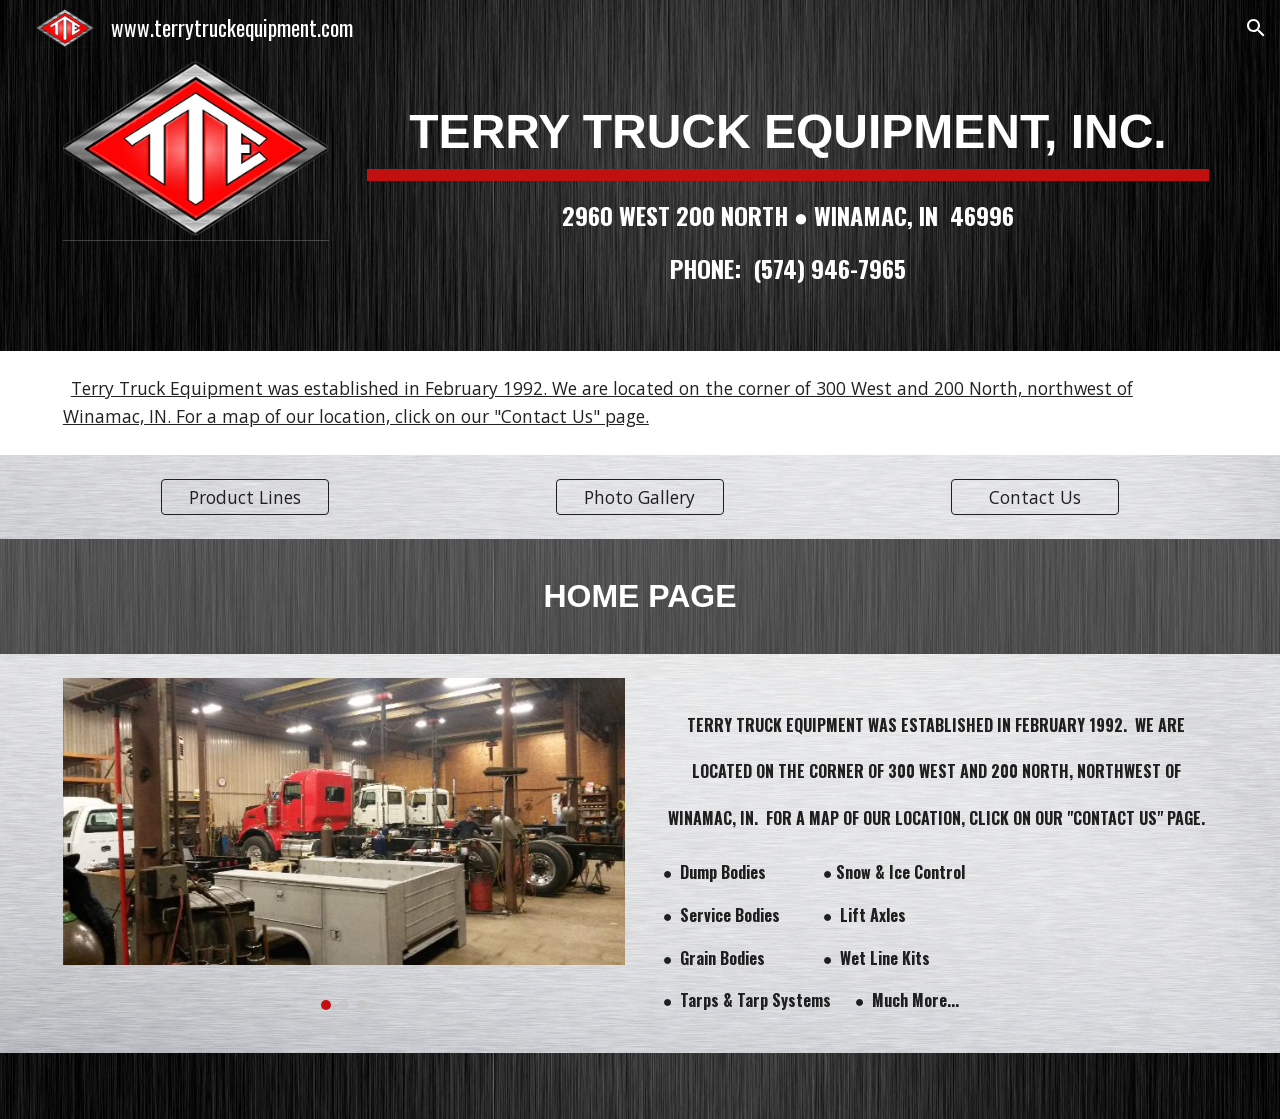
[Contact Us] (1035, 496)
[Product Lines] (245, 496)
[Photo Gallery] (640, 496)
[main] (788, 175)
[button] (1256, 28)
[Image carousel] (344, 844)
